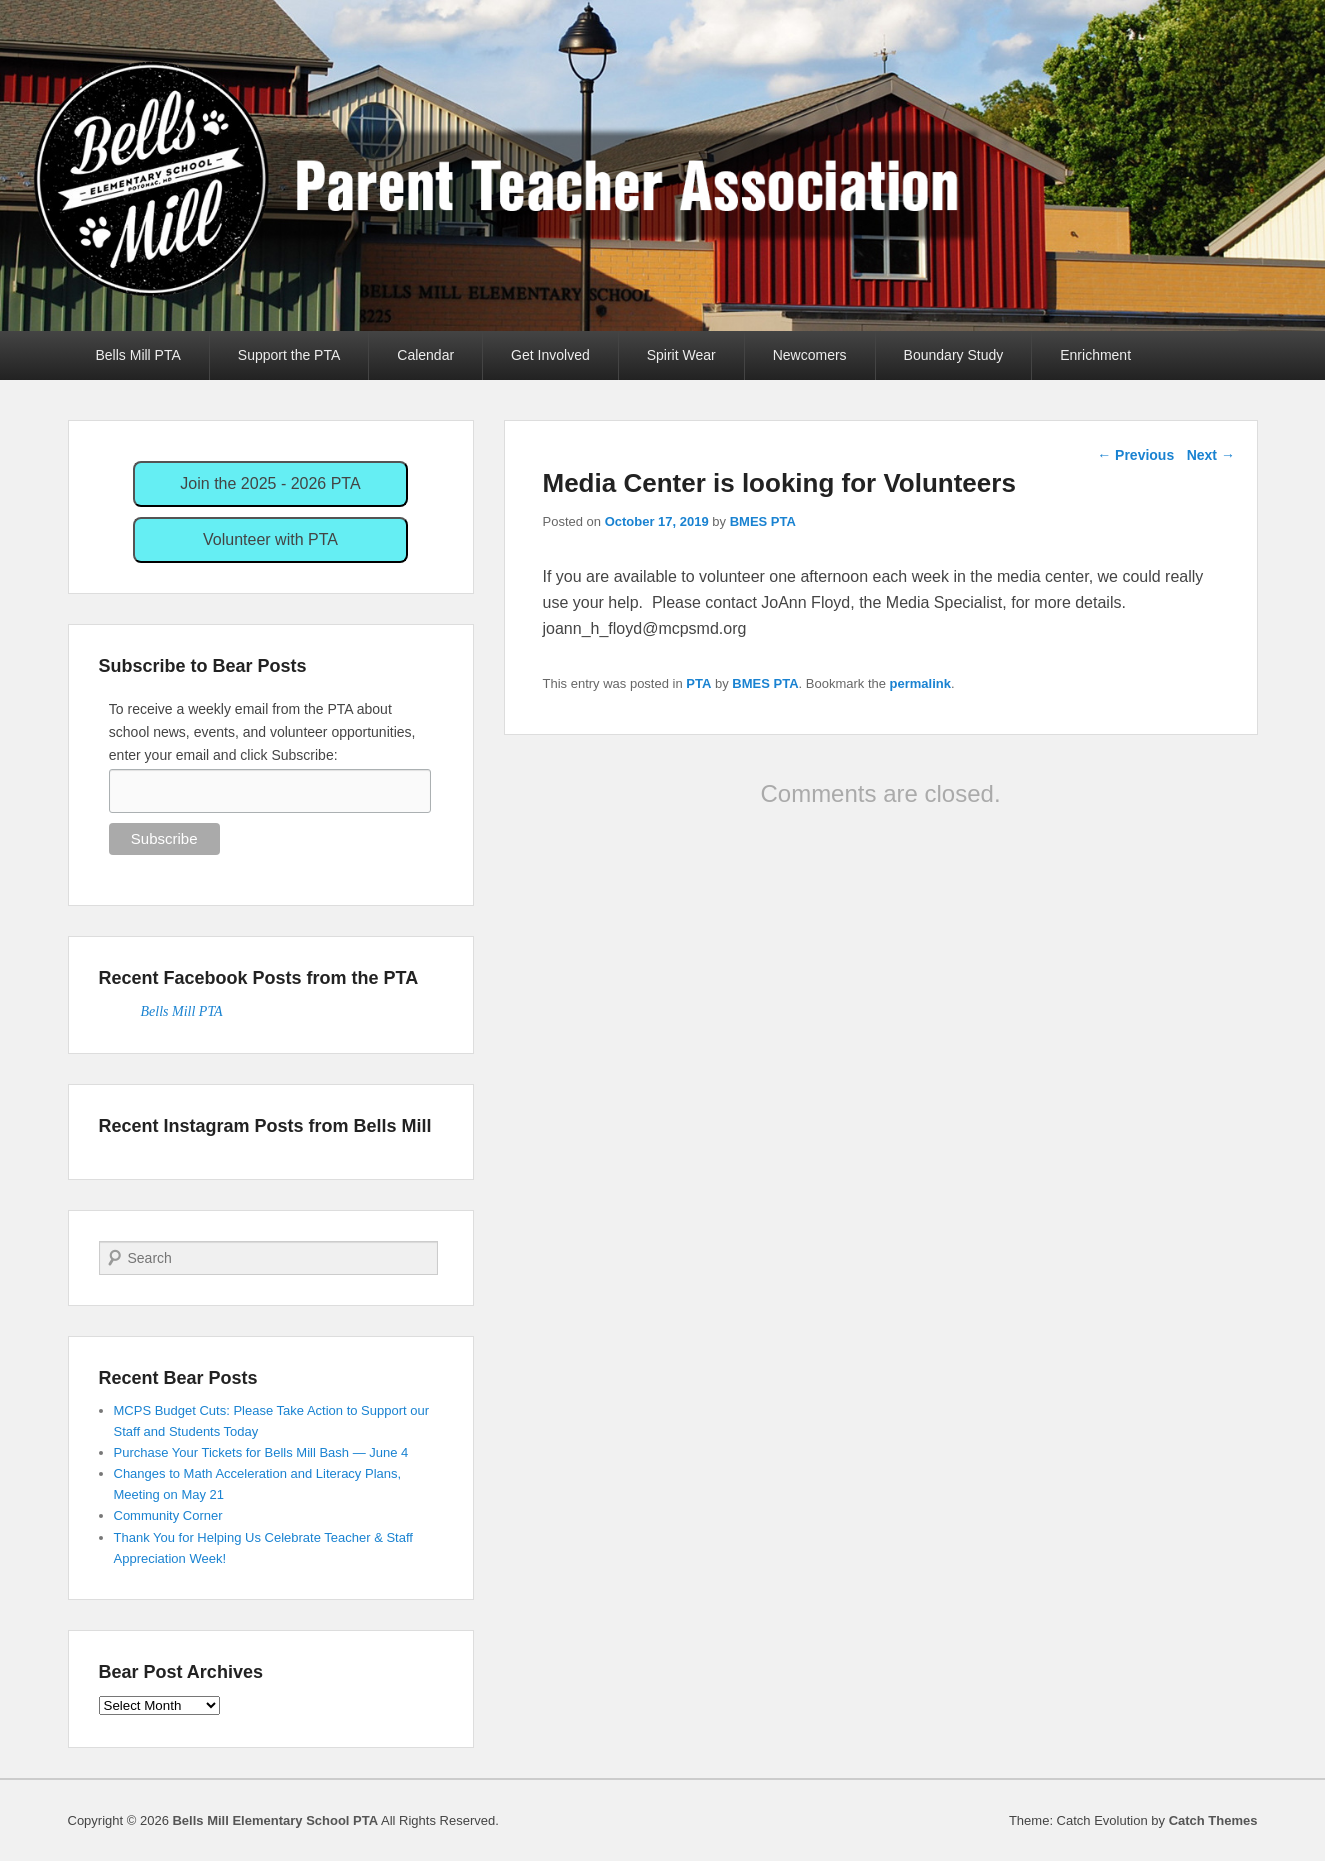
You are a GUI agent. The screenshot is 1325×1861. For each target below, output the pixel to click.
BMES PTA (763, 521)
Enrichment (1095, 355)
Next (1211, 455)
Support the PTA (289, 355)
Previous (1135, 455)
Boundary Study (954, 355)
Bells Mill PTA (138, 355)
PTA (698, 683)
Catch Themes (1213, 1820)
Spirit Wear (681, 355)
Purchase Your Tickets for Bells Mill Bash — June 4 (261, 1452)
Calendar (425, 355)
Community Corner (168, 1515)
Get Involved (550, 355)
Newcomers (810, 355)
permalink (920, 683)
